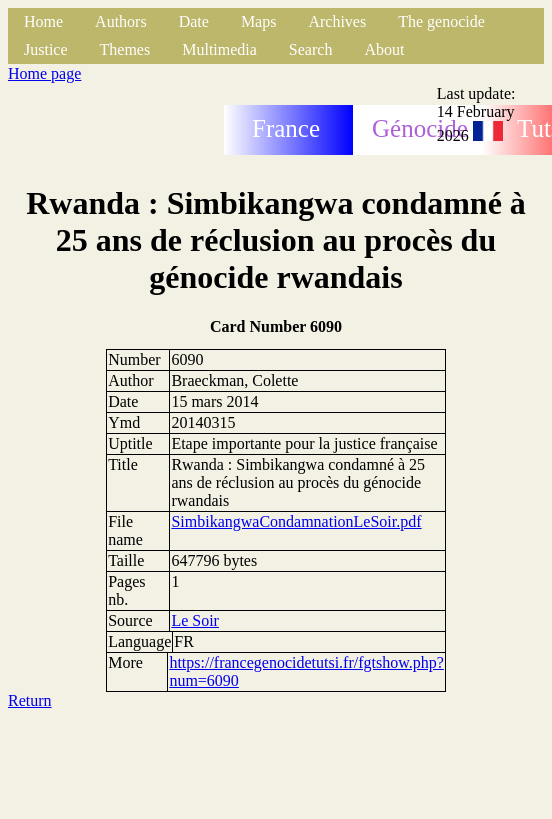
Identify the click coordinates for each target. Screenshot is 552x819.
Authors (121, 21)
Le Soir (195, 620)
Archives (337, 21)
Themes (125, 49)
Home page (44, 73)
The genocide (441, 21)
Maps (259, 21)
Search (311, 49)
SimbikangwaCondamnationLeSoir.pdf (296, 521)
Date (194, 21)
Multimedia (219, 49)
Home (43, 21)
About (384, 49)
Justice (46, 49)
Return (30, 700)
